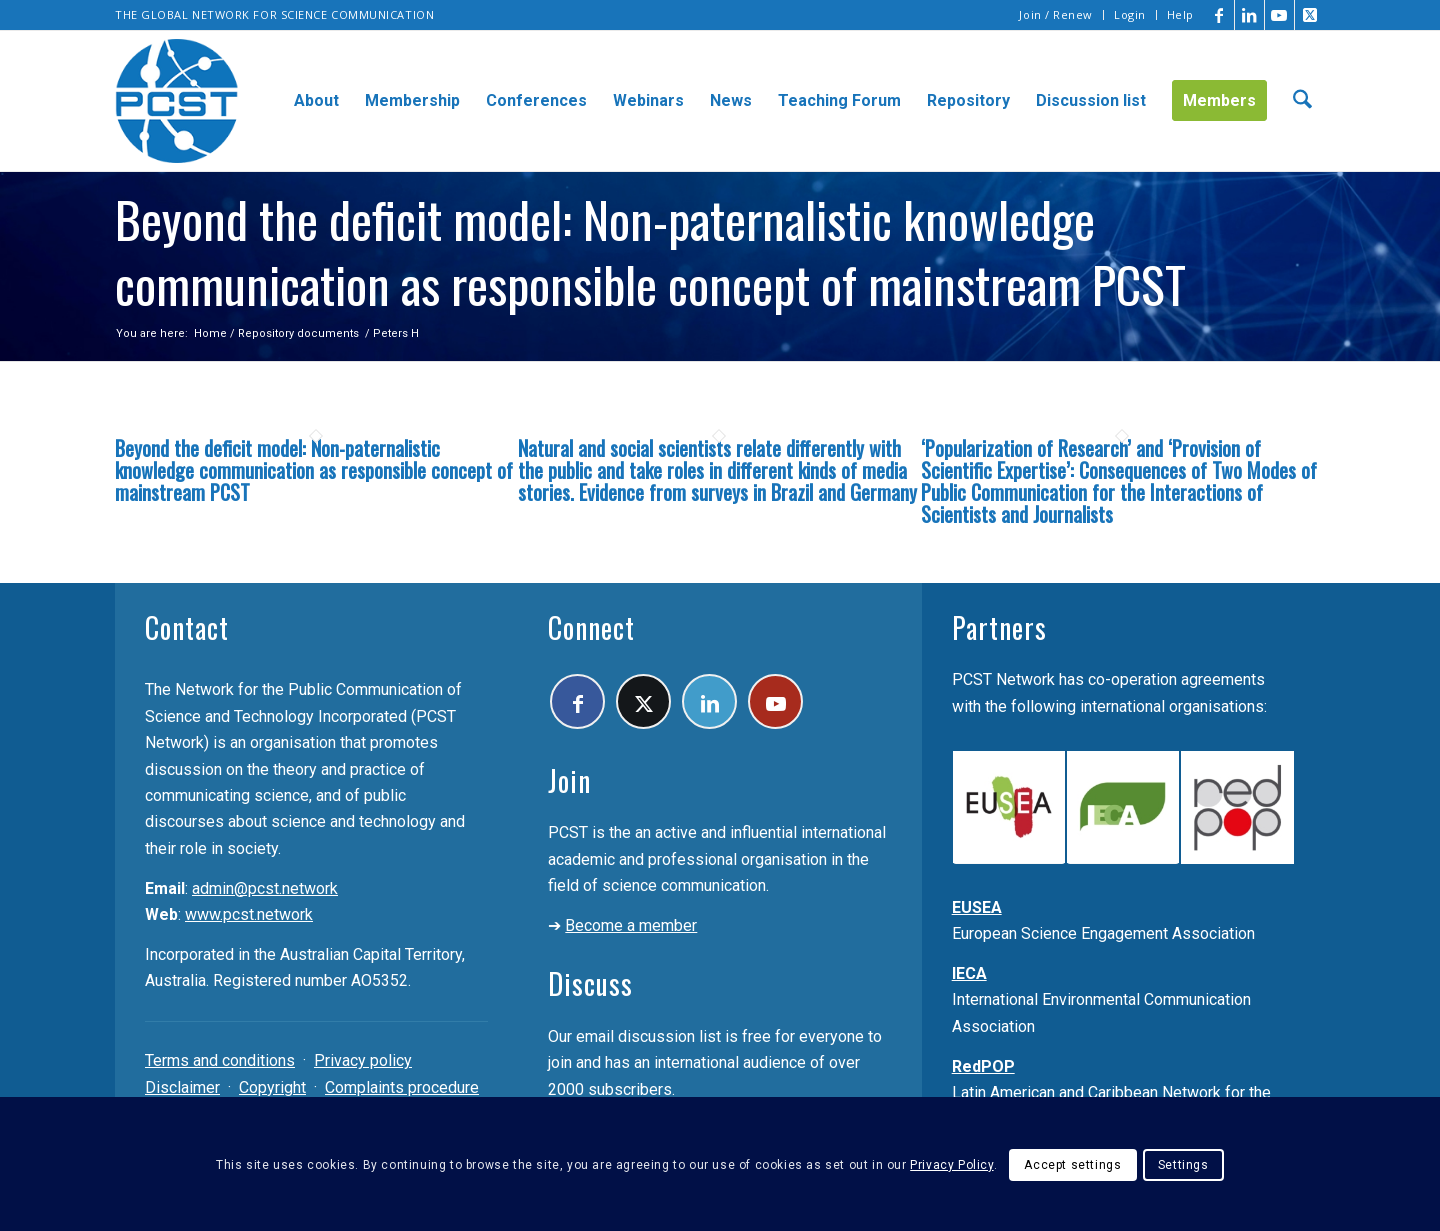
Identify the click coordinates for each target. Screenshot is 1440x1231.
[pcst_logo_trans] (177, 101)
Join (569, 780)
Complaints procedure (402, 1087)
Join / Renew (1056, 14)
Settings (1183, 1165)
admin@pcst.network (265, 888)
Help (1180, 14)
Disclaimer (182, 1087)
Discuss (590, 983)
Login (1130, 14)
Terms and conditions (220, 1060)
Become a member (631, 925)
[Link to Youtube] (1279, 15)
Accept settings (1072, 1165)
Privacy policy (363, 1060)
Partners (999, 627)
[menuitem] (1056, 15)
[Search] (1302, 101)
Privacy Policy (951, 1165)
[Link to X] (1310, 15)
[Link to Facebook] (1219, 15)
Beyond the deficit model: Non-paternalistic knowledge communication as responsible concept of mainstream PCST (314, 470)
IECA (969, 973)
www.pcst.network (249, 914)
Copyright (272, 1087)
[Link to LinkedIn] (1249, 15)
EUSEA (977, 907)
